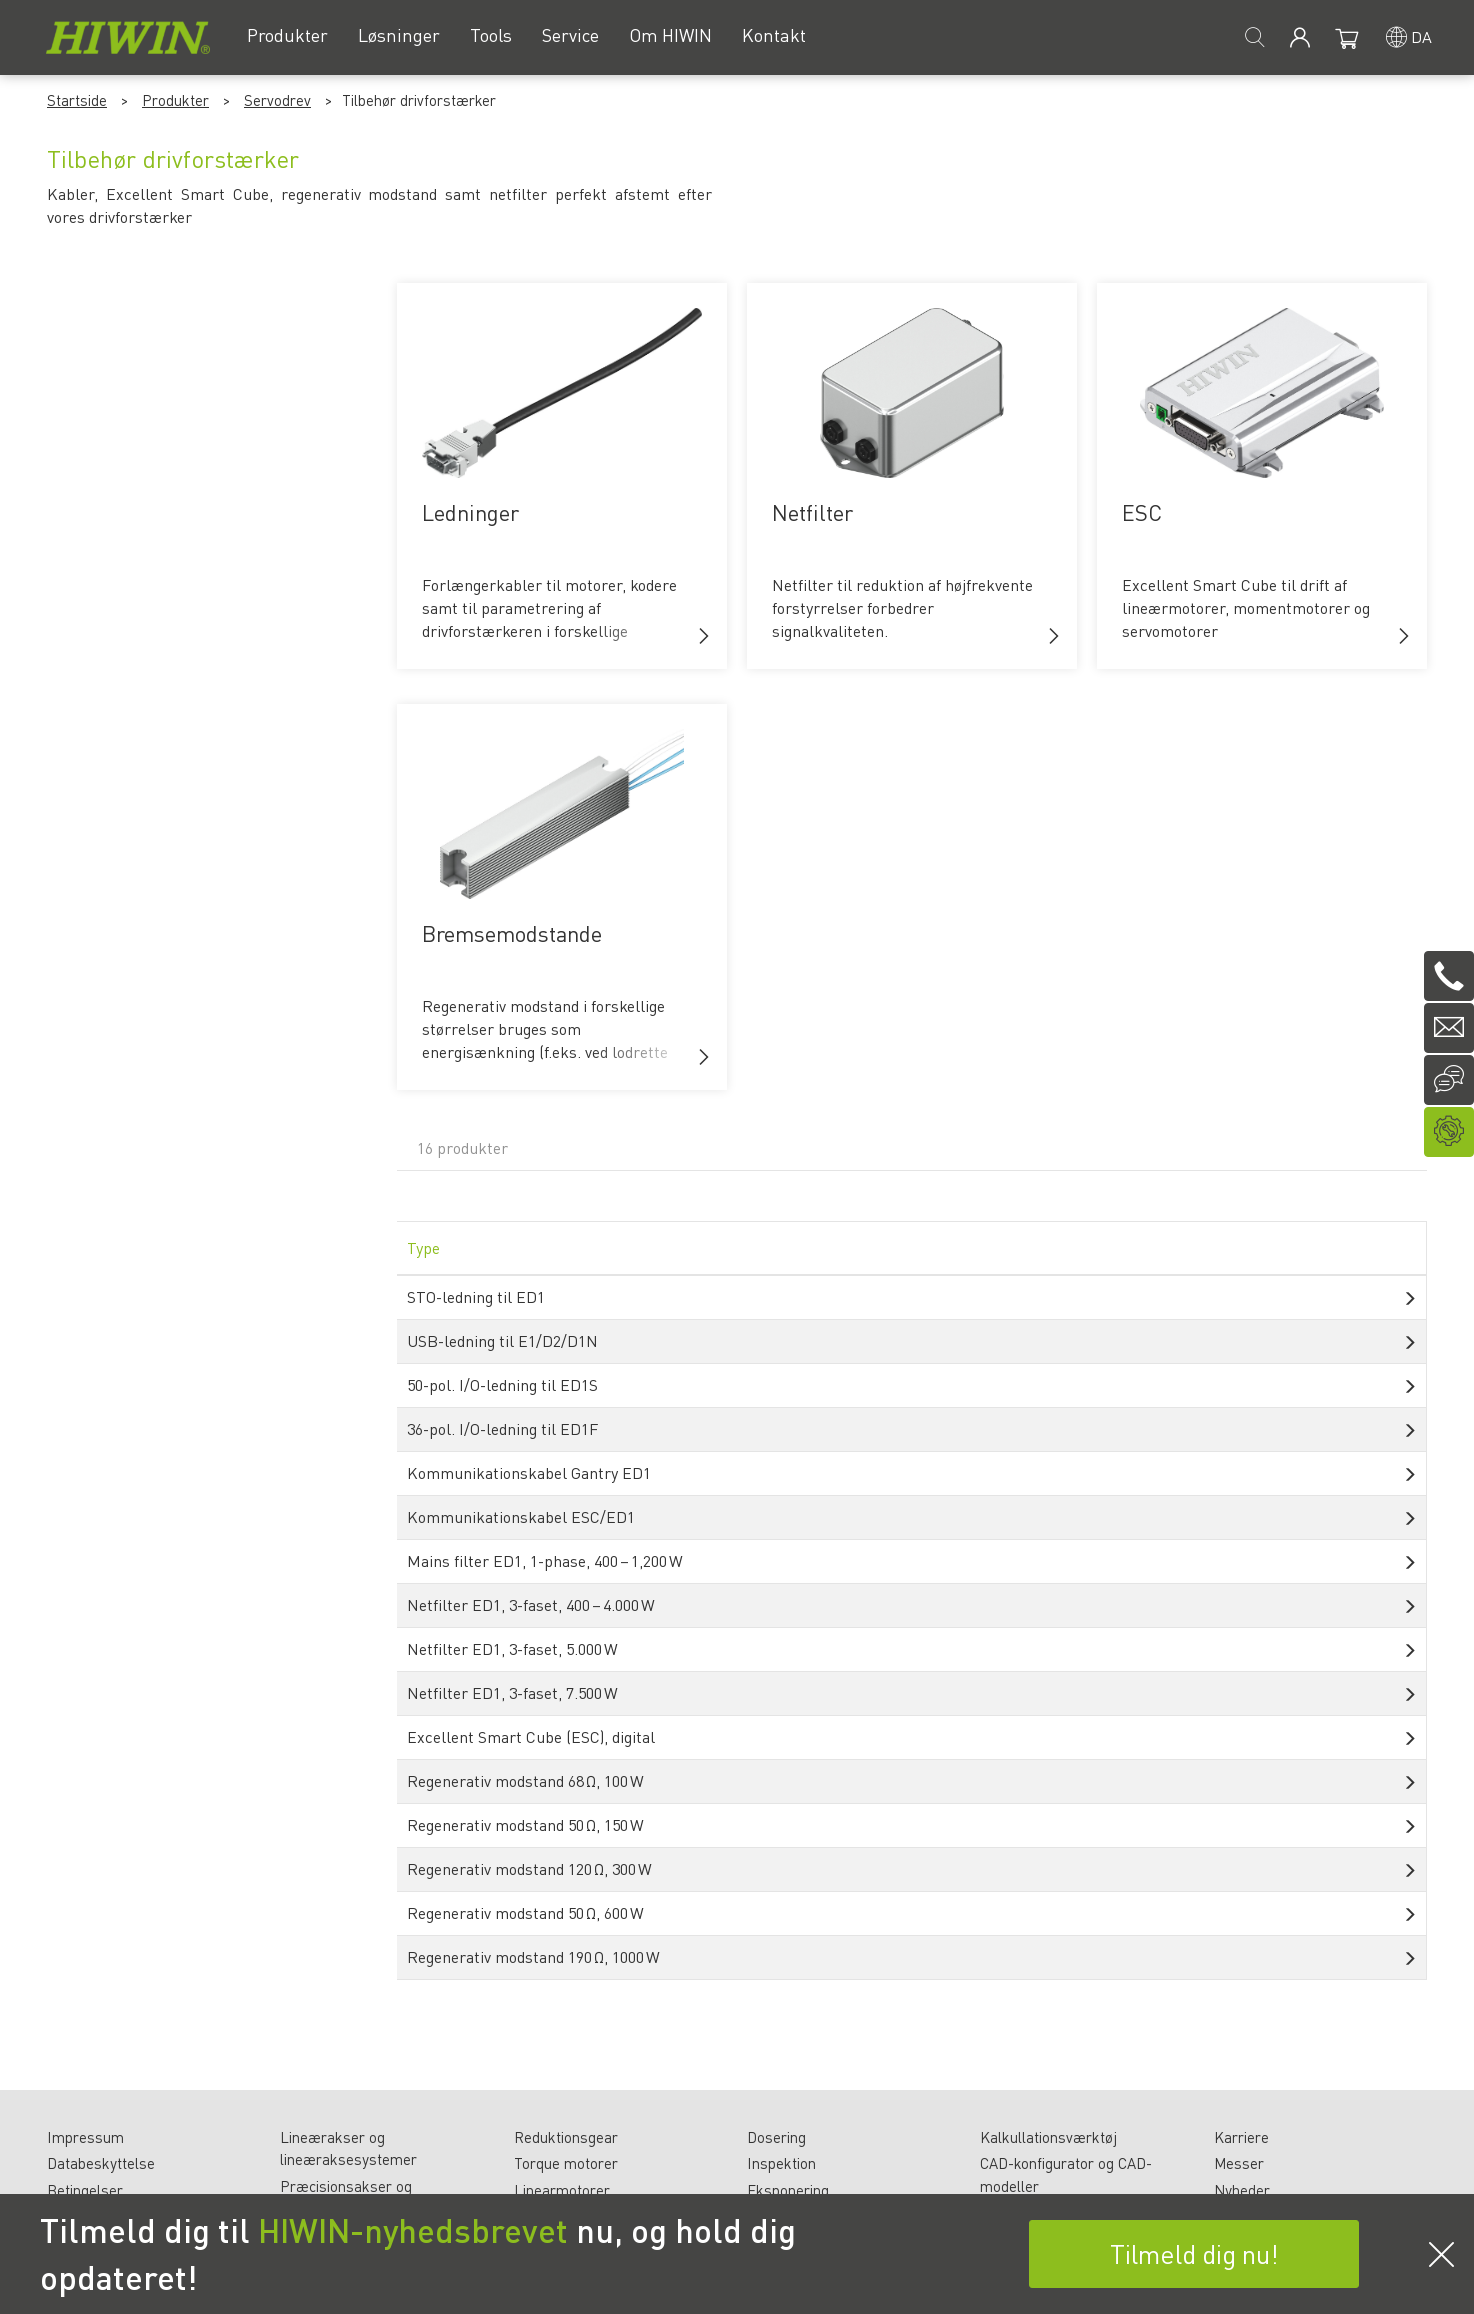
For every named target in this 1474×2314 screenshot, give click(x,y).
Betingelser (85, 2190)
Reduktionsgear (566, 2137)
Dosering (776, 2137)
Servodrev (277, 100)
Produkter (175, 100)
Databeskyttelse (101, 2163)
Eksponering (788, 2190)
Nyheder (1242, 2190)
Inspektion (781, 2163)
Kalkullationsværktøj (1048, 2137)
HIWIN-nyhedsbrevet (413, 2230)
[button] (704, 636)
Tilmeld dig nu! (1194, 2253)
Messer (1239, 2163)
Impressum (85, 2137)
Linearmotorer (562, 2190)
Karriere (1241, 2137)
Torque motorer (566, 2163)
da (1421, 36)
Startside (77, 100)
